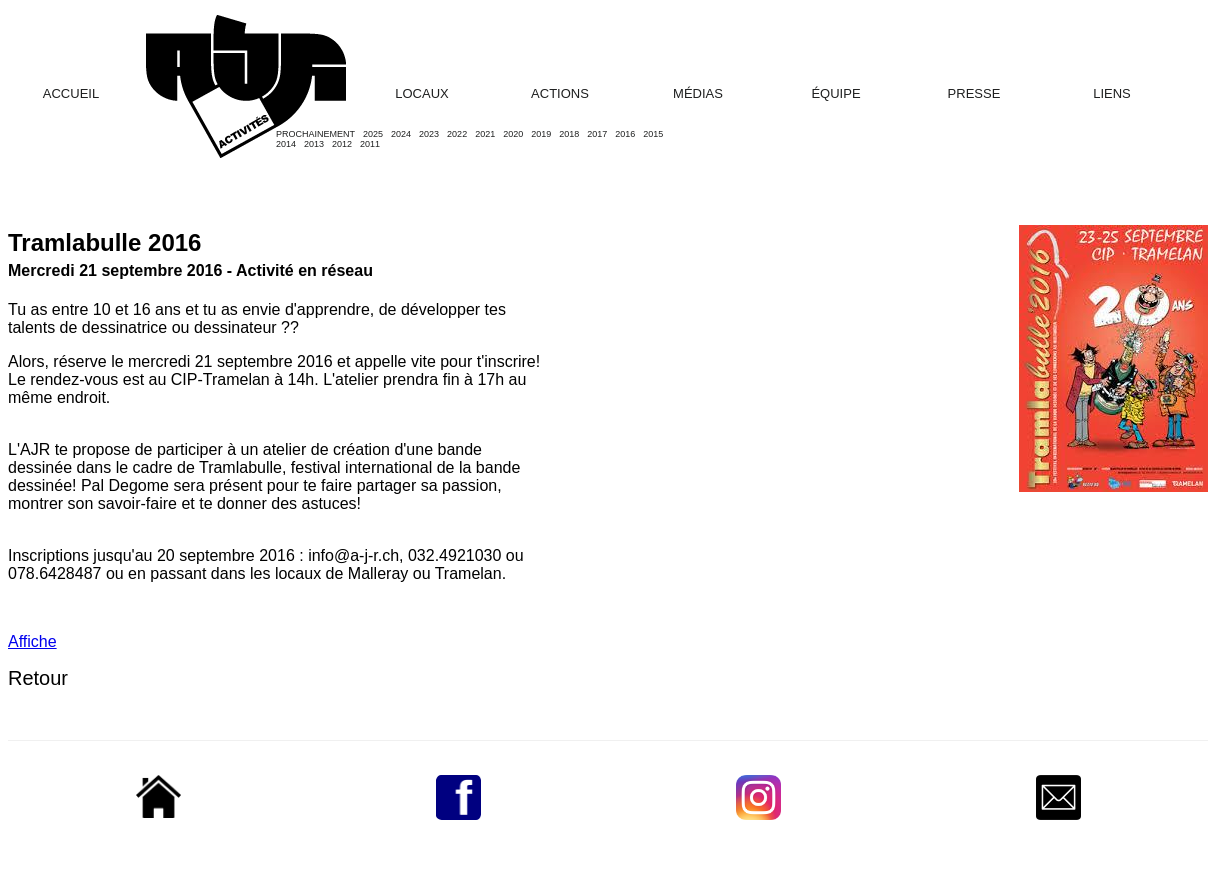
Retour (38, 678)
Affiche (32, 641)
